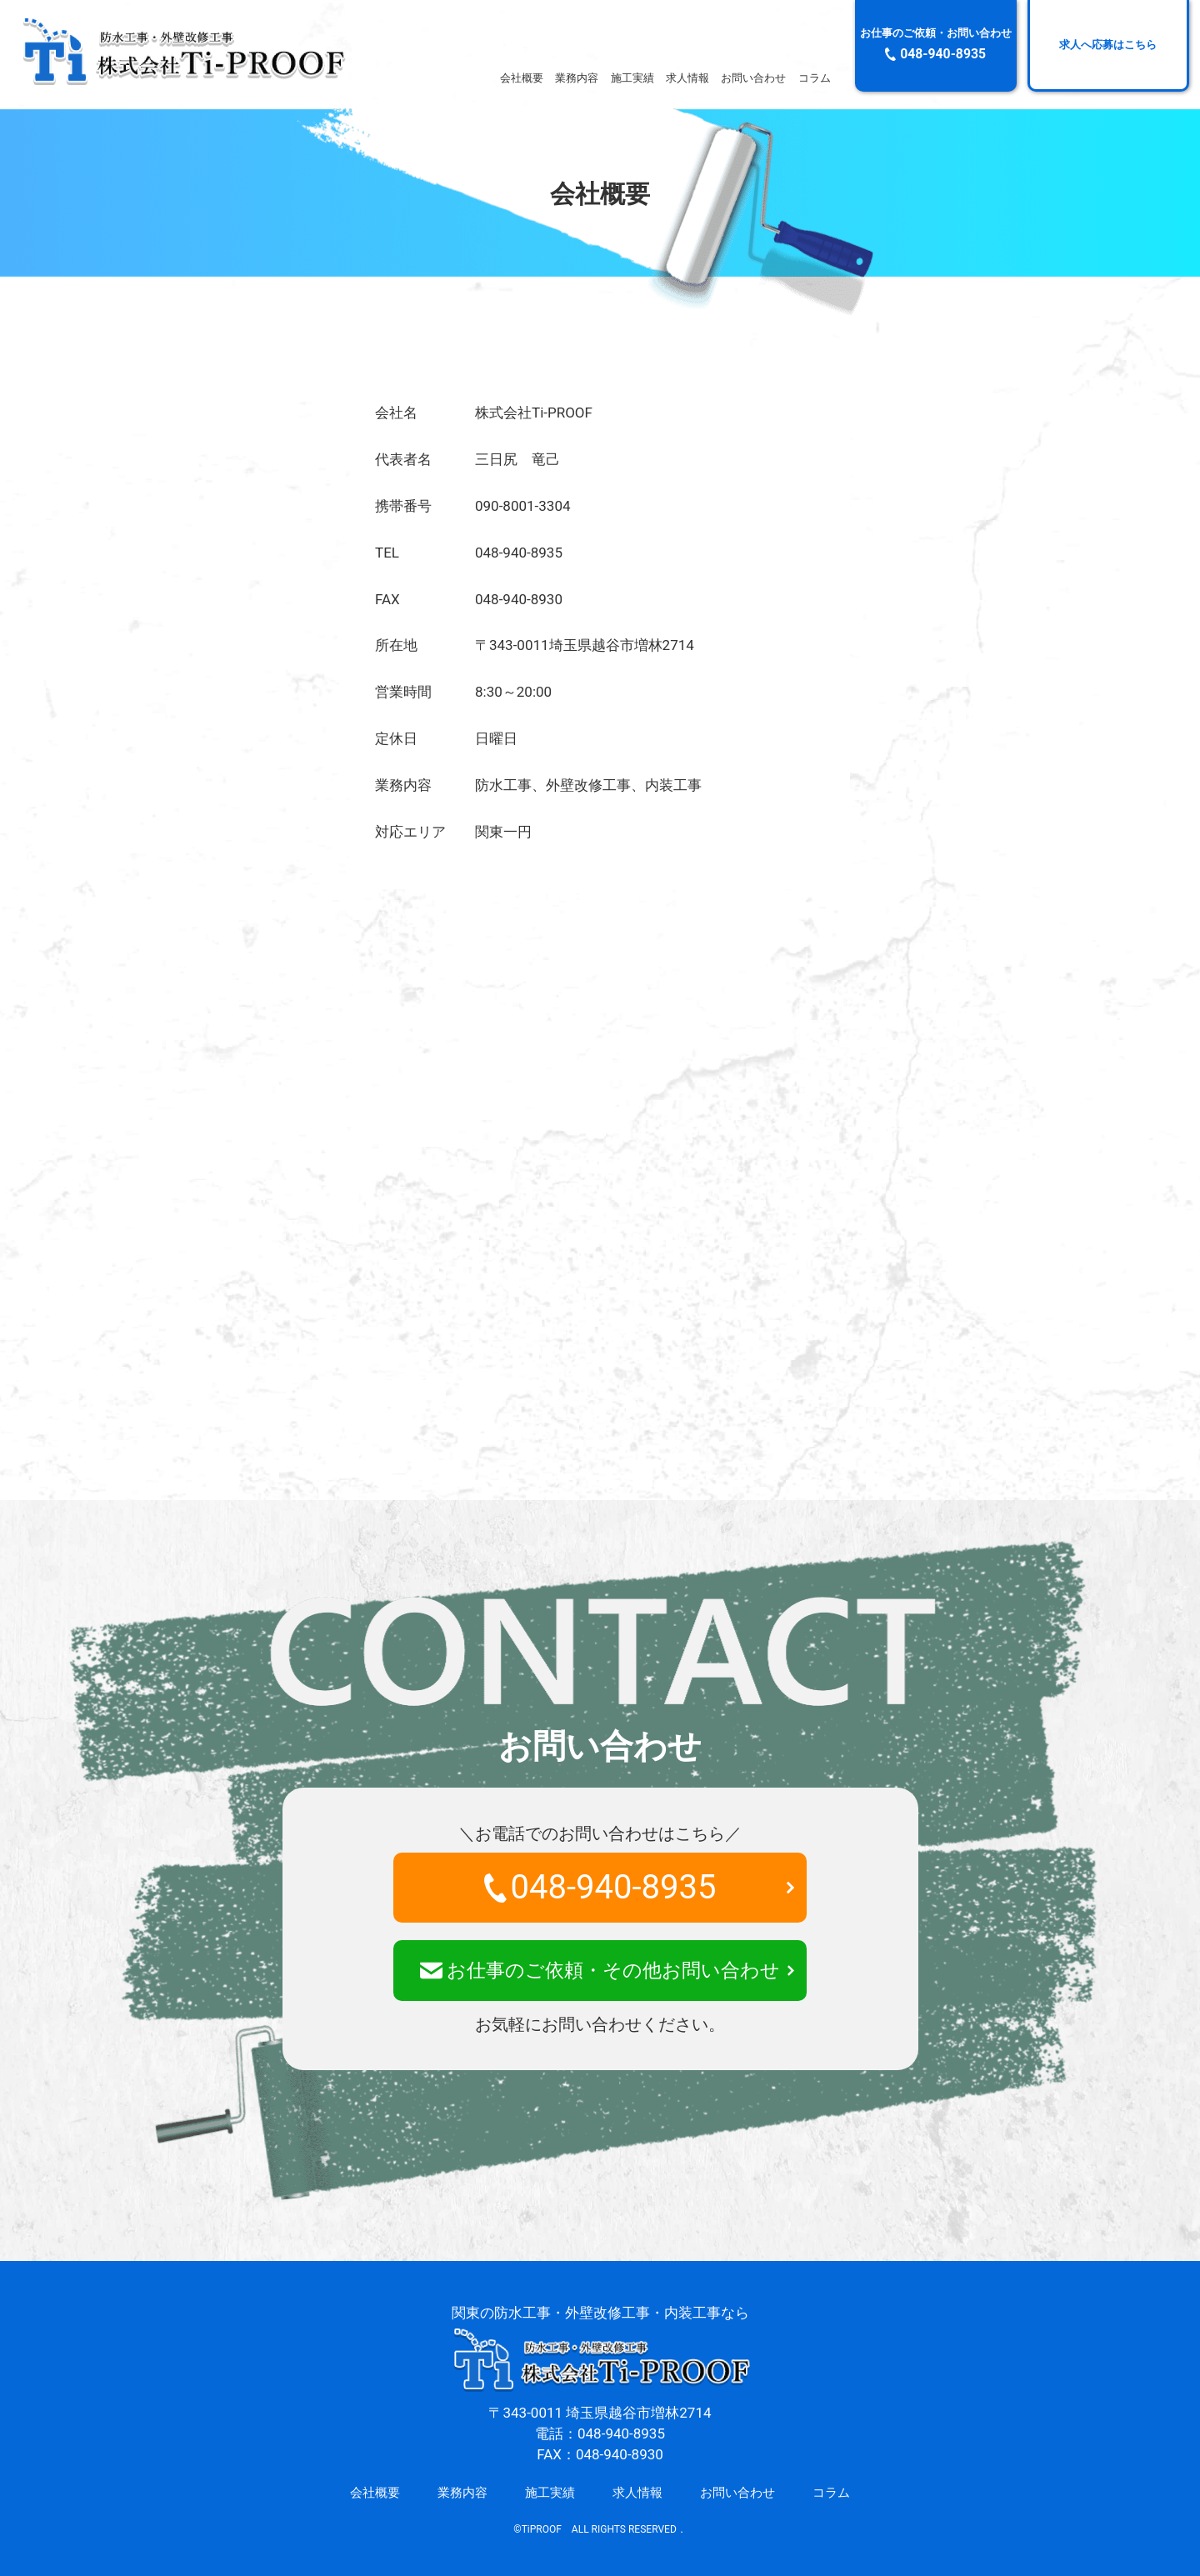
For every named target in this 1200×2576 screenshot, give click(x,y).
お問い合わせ (753, 78)
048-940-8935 (600, 1887)
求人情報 (687, 78)
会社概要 (521, 78)
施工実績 (632, 78)
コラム (814, 78)
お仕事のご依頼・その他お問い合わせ (600, 1970)
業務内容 (576, 78)
